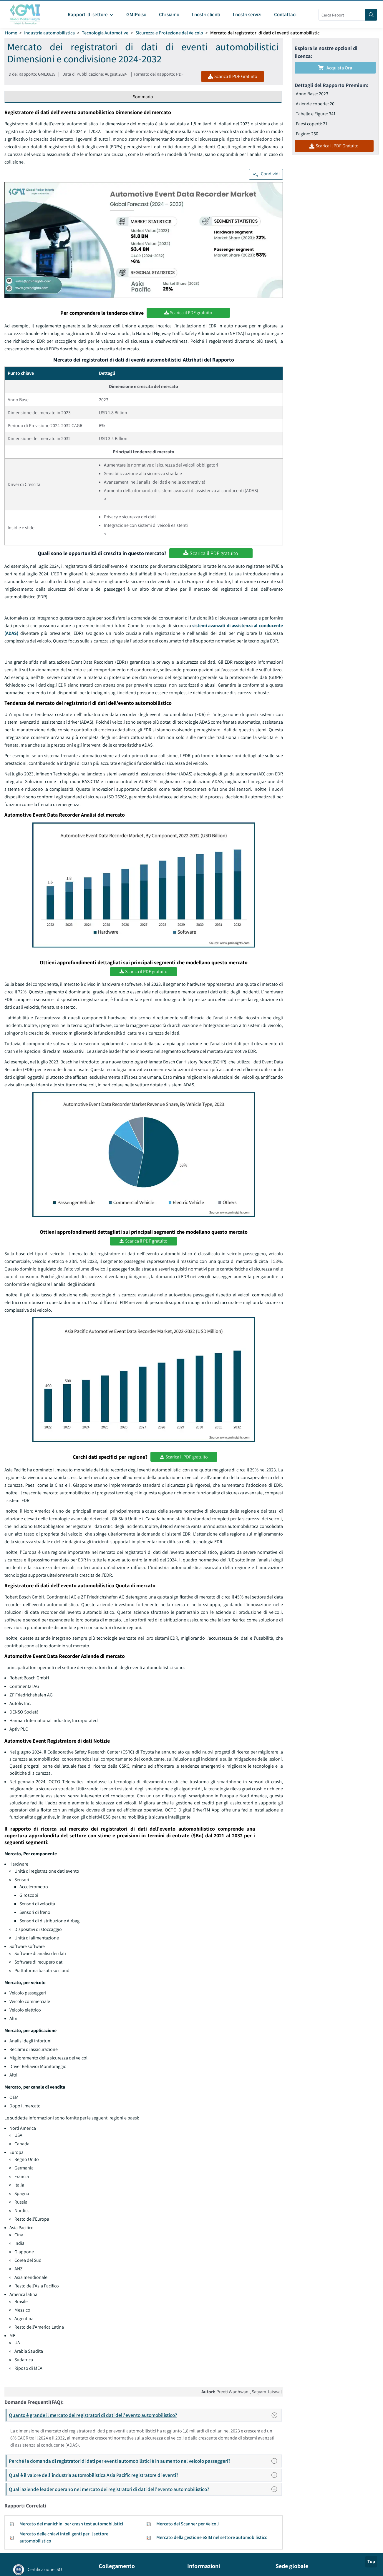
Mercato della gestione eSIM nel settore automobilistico (212, 2537)
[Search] (371, 15)
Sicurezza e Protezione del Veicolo (169, 33)
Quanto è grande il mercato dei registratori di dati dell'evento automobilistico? (145, 2415)
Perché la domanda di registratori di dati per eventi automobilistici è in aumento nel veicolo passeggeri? (145, 2460)
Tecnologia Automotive (105, 33)
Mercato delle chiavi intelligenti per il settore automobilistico (63, 2537)
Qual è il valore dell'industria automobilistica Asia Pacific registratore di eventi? (145, 2475)
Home (11, 33)
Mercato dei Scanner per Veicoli (187, 2524)
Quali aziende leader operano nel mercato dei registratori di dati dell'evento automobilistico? (145, 2489)
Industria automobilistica (49, 33)
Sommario (143, 97)
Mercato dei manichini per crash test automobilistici (71, 2524)
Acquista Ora (335, 68)
